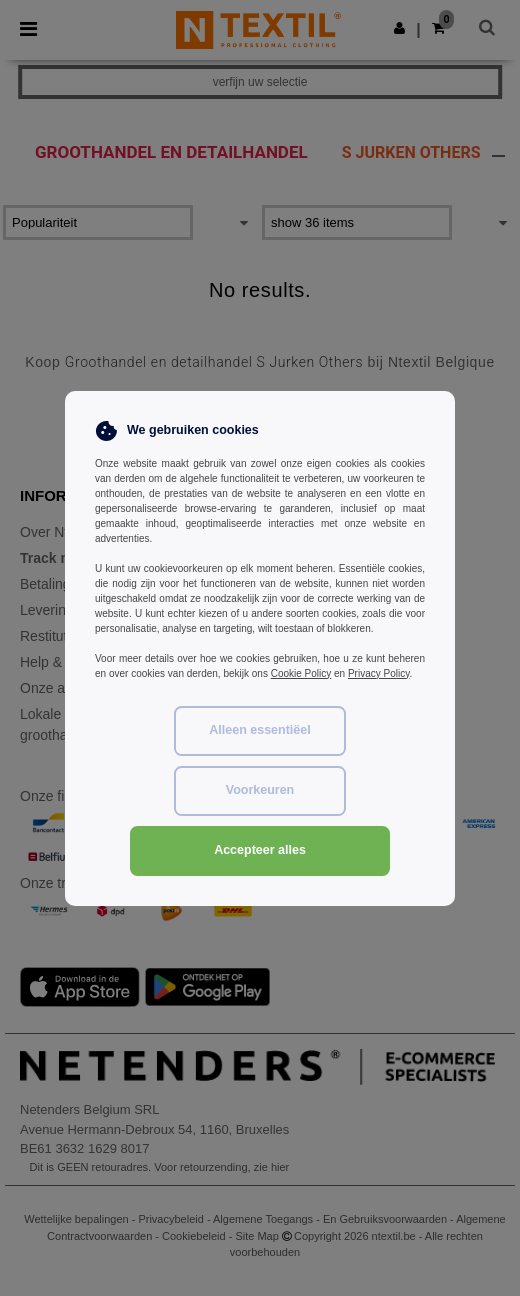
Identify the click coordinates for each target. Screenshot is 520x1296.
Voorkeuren (260, 790)
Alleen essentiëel (259, 730)
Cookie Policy (301, 673)
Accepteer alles (260, 850)
